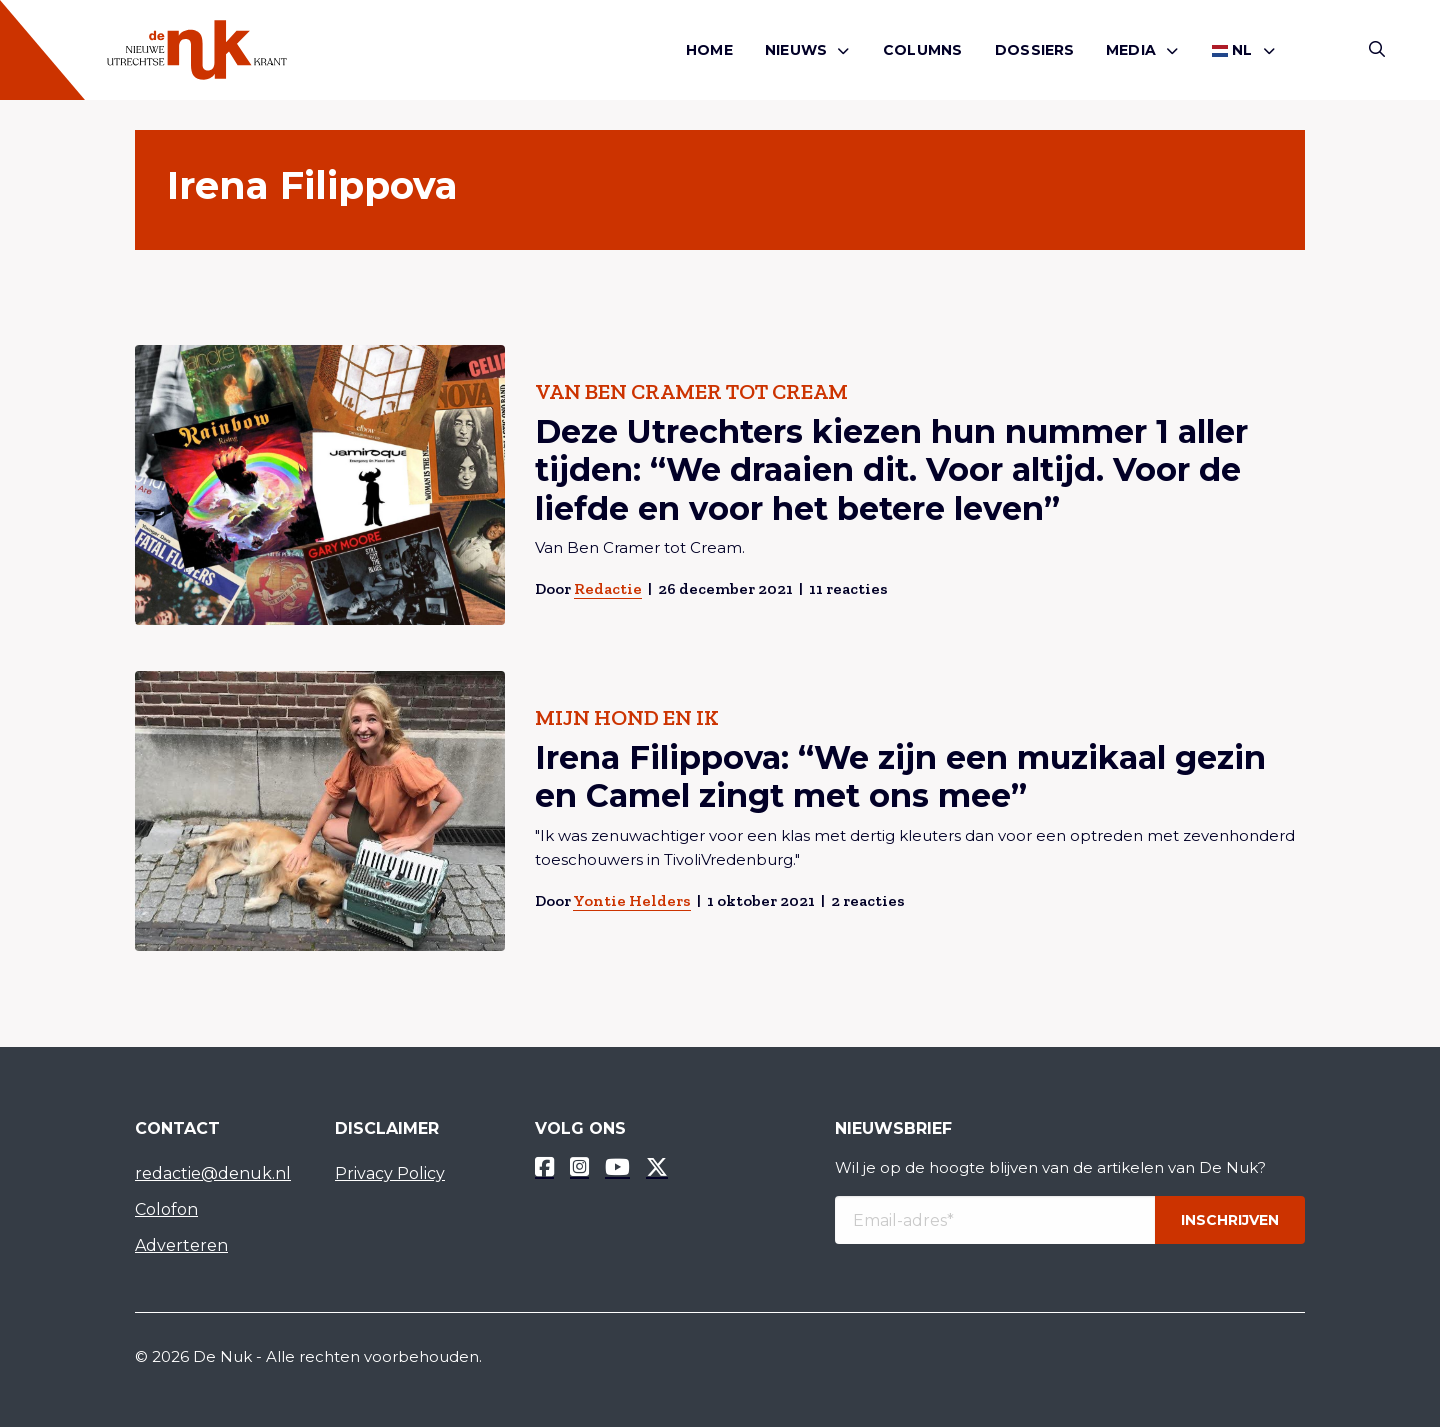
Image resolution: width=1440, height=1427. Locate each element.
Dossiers (1035, 50)
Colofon (166, 1209)
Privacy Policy (390, 1173)
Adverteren (181, 1245)
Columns (922, 50)
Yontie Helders (632, 900)
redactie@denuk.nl (213, 1173)
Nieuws (796, 50)
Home (709, 50)
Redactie (608, 588)
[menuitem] (709, 50)
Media (1131, 50)
